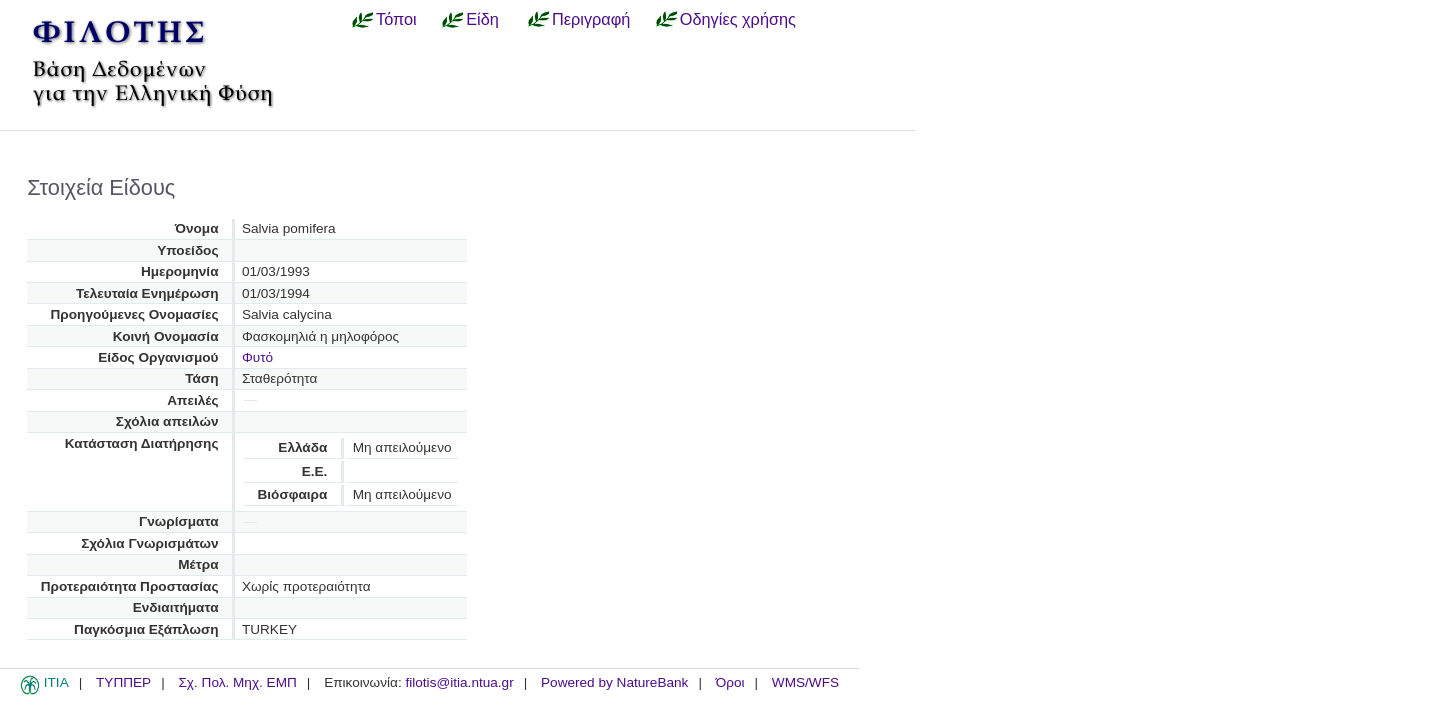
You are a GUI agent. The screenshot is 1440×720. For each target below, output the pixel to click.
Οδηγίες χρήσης (738, 19)
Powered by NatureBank (614, 682)
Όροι (730, 682)
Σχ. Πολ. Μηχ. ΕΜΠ (237, 682)
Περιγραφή (591, 19)
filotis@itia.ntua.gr (459, 682)
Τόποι (396, 19)
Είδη (482, 19)
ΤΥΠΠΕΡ (123, 682)
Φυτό (257, 357)
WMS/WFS (805, 682)
